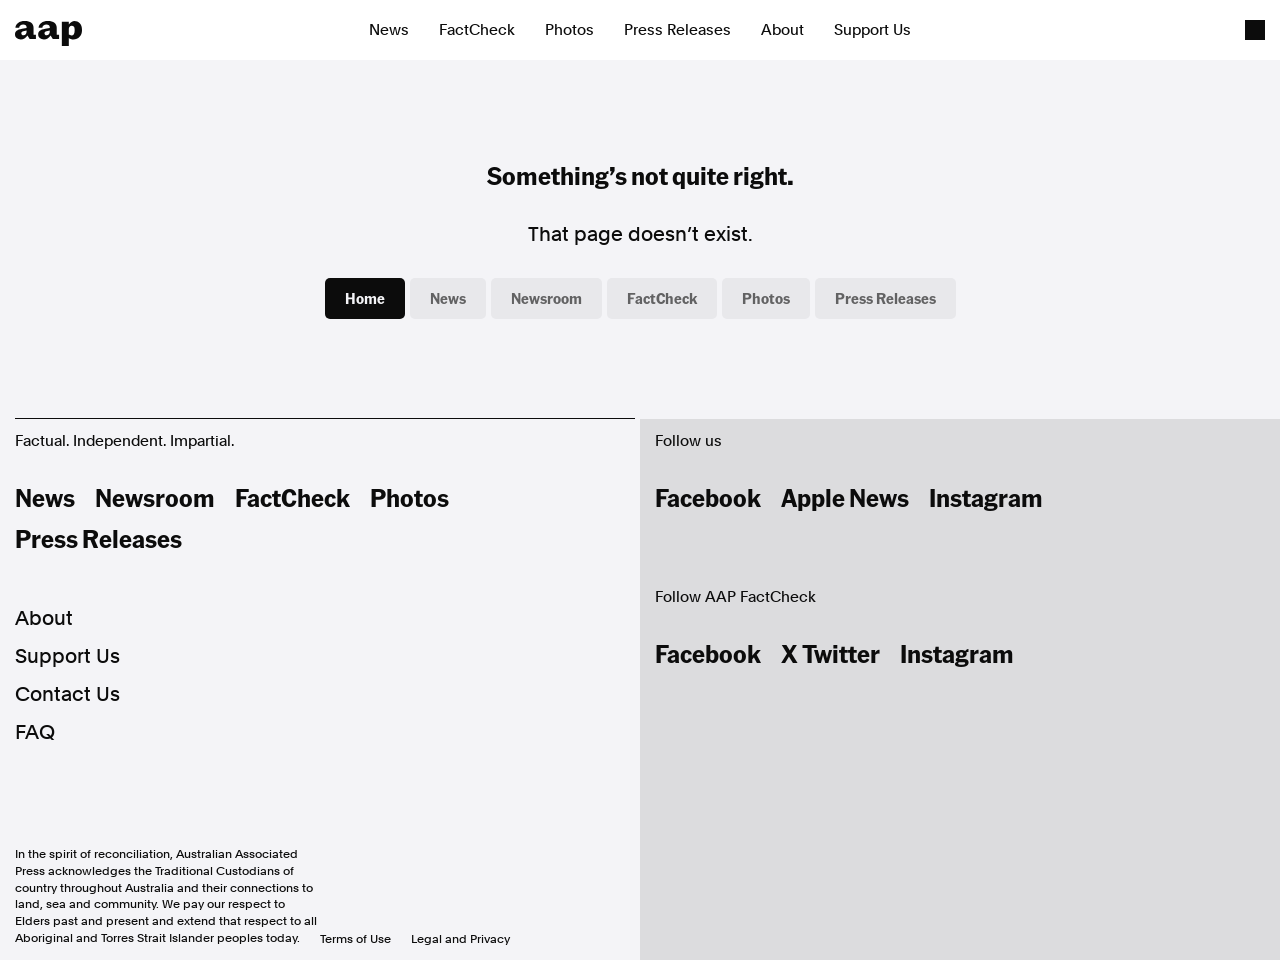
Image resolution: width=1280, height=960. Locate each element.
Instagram (986, 497)
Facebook (708, 497)
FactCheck (477, 30)
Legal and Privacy (460, 939)
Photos (569, 30)
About (782, 30)
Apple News (845, 497)
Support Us (872, 30)
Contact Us (67, 694)
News (389, 30)
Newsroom (546, 298)
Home (365, 298)
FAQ (35, 732)
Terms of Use (355, 939)
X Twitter (830, 653)
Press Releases (677, 30)
